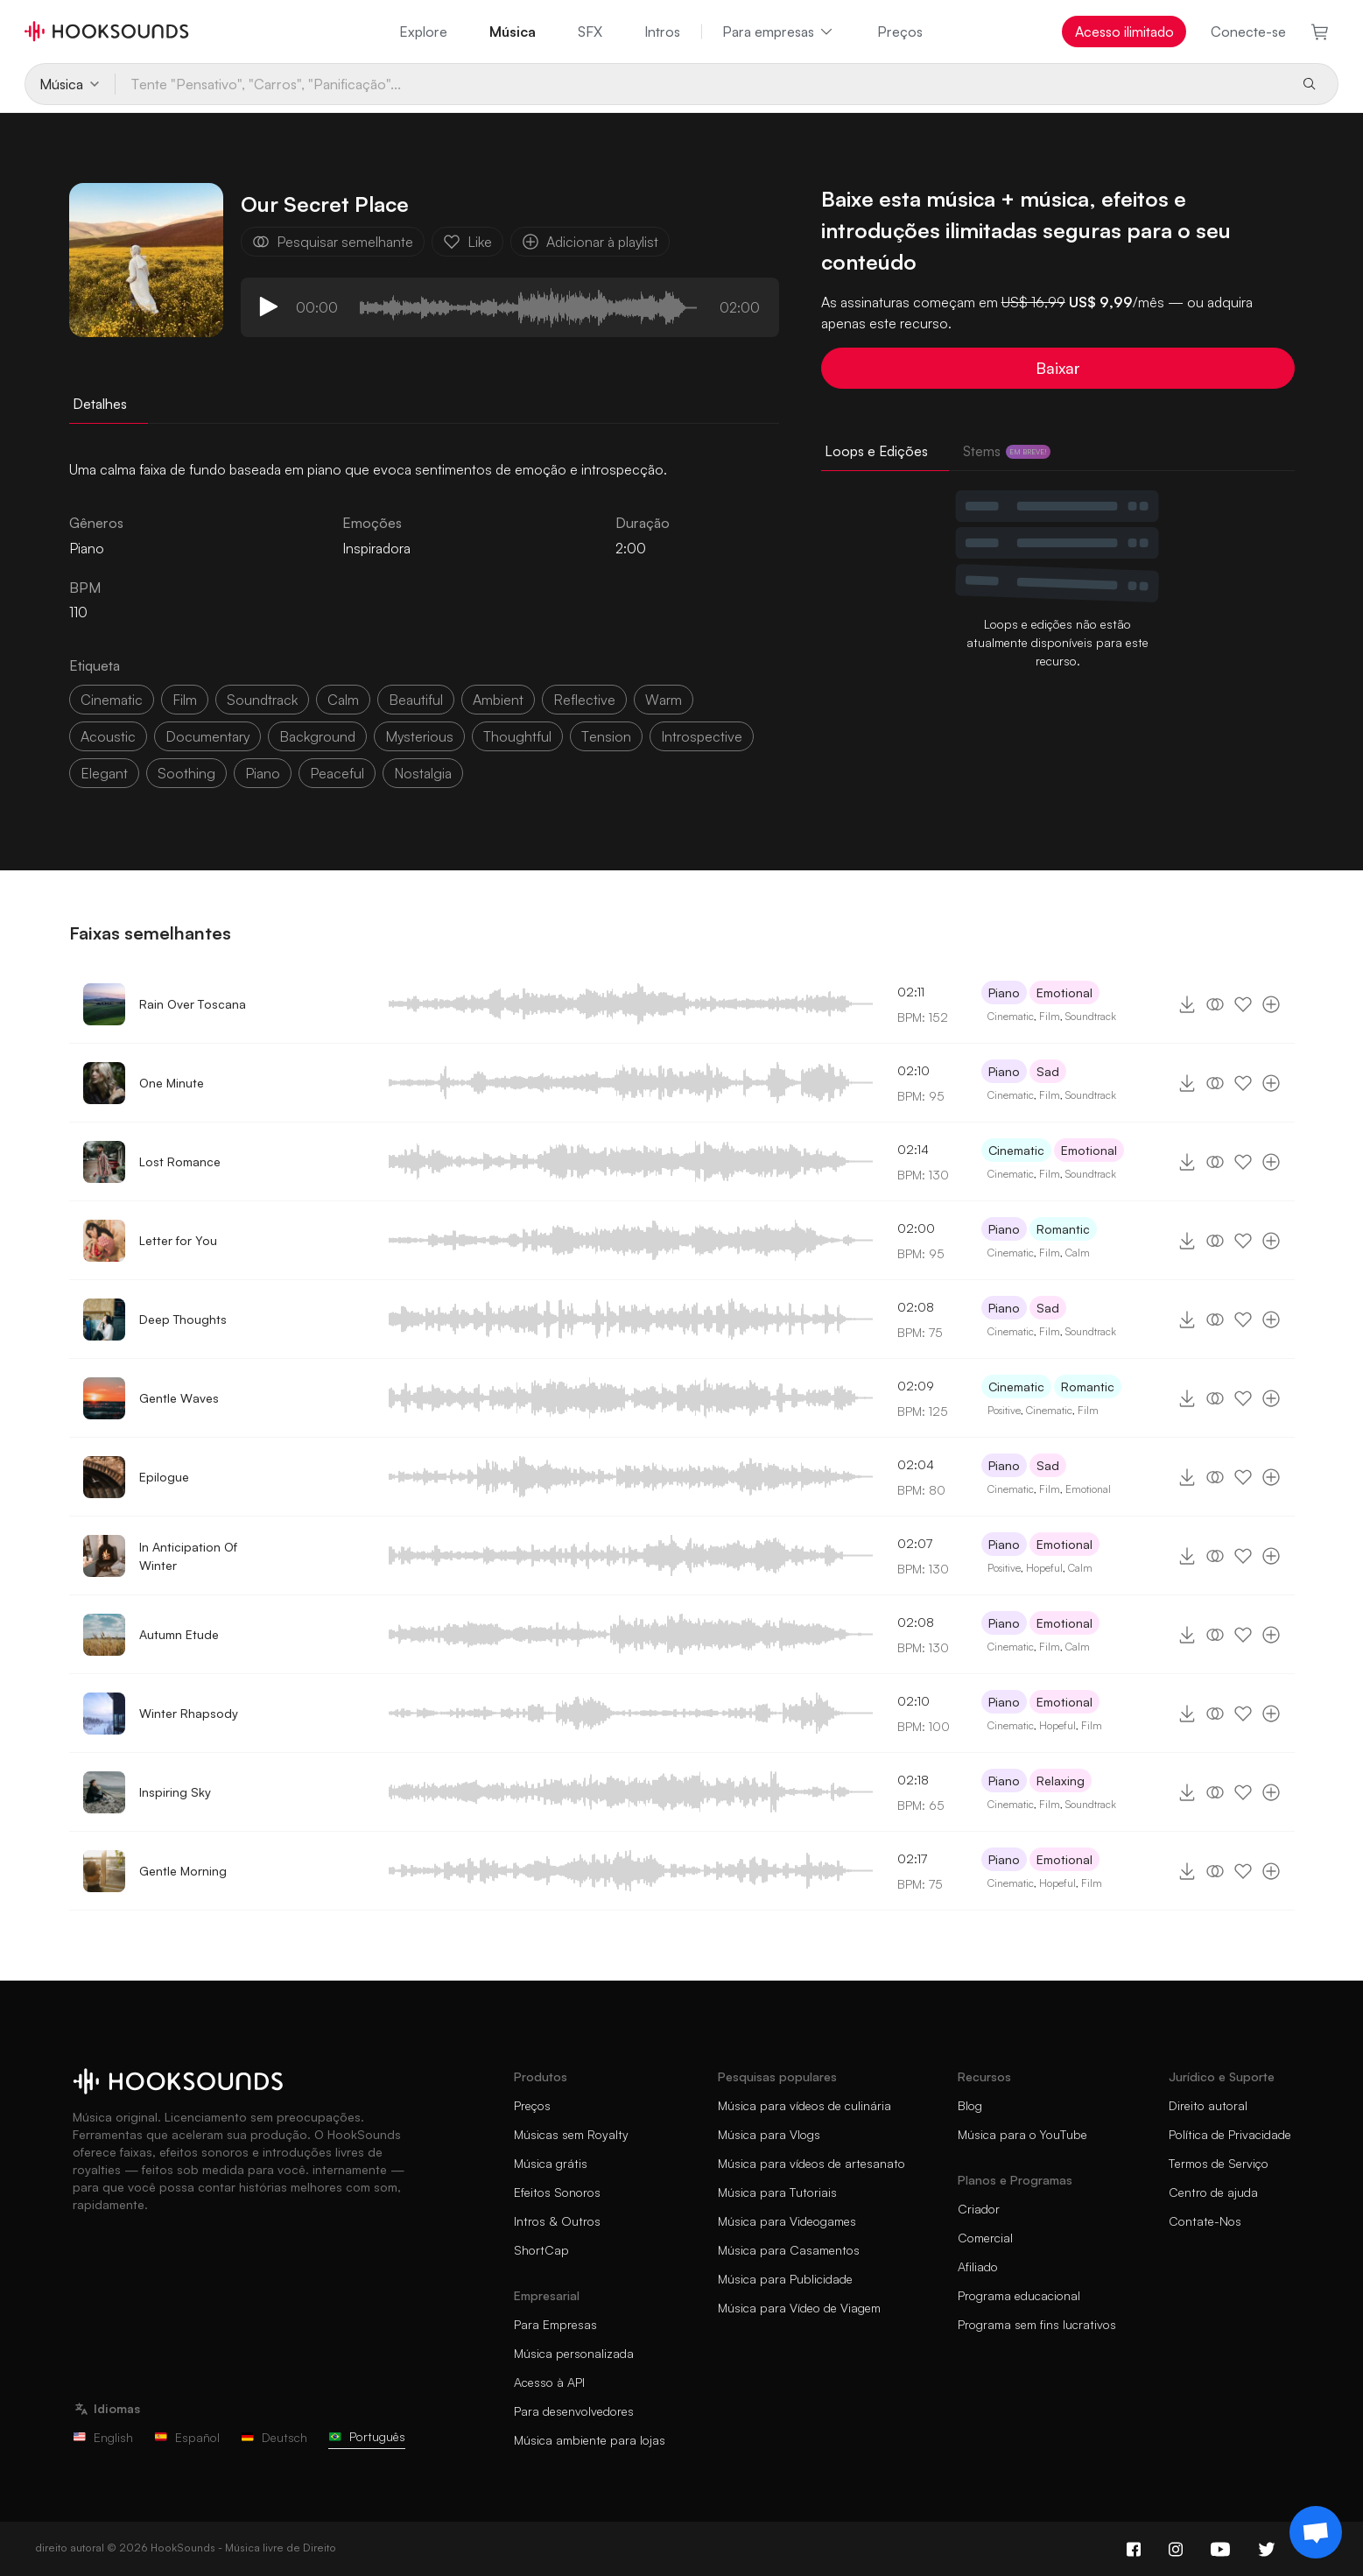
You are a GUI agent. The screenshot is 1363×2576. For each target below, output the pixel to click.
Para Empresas (555, 2324)
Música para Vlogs (769, 2134)
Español (187, 2437)
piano (262, 773)
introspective (701, 736)
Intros (662, 31)
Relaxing (1060, 1780)
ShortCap (541, 2249)
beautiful (416, 699)
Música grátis (550, 2163)
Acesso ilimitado (1124, 31)
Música (512, 31)
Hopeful (1044, 1567)
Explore (423, 31)
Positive (1004, 1410)
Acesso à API (549, 2382)
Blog (970, 2105)
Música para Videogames (787, 2221)
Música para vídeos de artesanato (811, 2163)
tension (606, 736)
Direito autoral (1208, 2105)
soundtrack (262, 699)
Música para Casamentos (789, 2249)
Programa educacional (1019, 2295)
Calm (1077, 1252)
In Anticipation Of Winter (188, 1556)
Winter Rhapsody (188, 1713)
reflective (584, 699)
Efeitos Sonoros (557, 2192)
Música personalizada (574, 2353)
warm (663, 699)
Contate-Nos (1205, 2221)
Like (467, 241)
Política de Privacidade (1230, 2134)
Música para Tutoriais (777, 2192)
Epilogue (164, 1476)
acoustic (108, 736)
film (184, 699)
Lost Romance (180, 1161)
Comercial (985, 2237)
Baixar (1058, 367)
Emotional (1064, 992)
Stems (1006, 451)
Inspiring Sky (175, 1791)
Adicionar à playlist (590, 241)
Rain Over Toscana (192, 1003)
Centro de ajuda (1213, 2192)
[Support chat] (1315, 2532)
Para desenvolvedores (574, 2411)
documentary (207, 736)
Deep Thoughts (183, 1319)
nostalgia (423, 773)
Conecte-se (1248, 31)
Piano (1004, 992)
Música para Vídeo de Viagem (799, 2307)
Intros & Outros (557, 2221)
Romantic (1063, 1228)
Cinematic (1010, 1016)
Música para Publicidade (785, 2278)
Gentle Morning (183, 1870)
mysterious (419, 736)
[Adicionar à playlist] (1271, 1004)
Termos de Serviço (1218, 2163)
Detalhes (100, 403)
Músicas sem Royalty (571, 2134)
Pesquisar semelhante (332, 241)
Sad (1047, 1071)
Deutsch (274, 2437)
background (317, 736)
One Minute (171, 1082)
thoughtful (517, 736)
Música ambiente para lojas (589, 2439)
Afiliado (978, 2266)
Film (1049, 1016)
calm (343, 699)
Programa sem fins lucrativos (1037, 2324)
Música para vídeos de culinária (804, 2105)
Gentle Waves (179, 1397)
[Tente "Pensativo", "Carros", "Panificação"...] (701, 84)
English (103, 2437)
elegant (104, 773)
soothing (186, 773)
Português (366, 2436)
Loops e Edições (876, 451)
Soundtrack (1090, 1016)
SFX (590, 31)
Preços (900, 31)
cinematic (112, 699)
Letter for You (178, 1240)
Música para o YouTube (1022, 2134)
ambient (498, 699)
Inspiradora (376, 548)
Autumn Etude (179, 1634)
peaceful (337, 773)
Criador (979, 2208)
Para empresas (778, 31)
